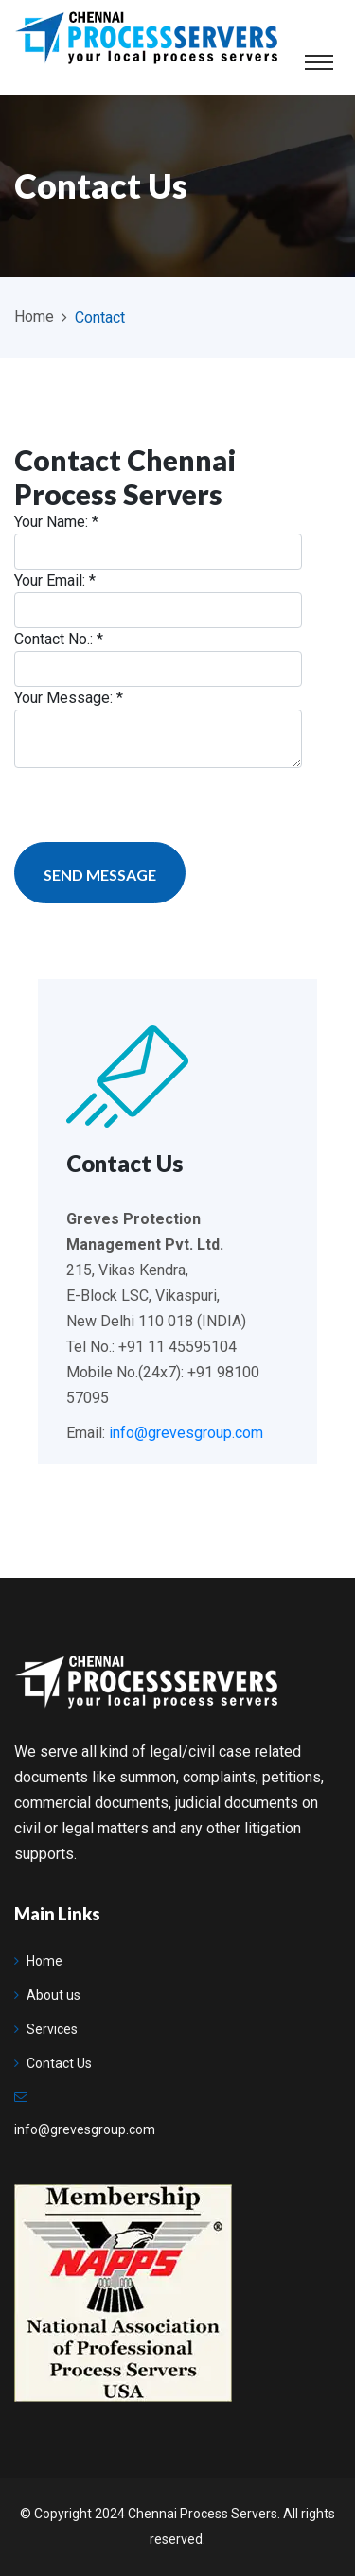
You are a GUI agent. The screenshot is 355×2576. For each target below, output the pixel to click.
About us (47, 1995)
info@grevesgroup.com (186, 1433)
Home (34, 316)
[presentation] (158, 805)
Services (46, 2029)
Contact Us (53, 2063)
